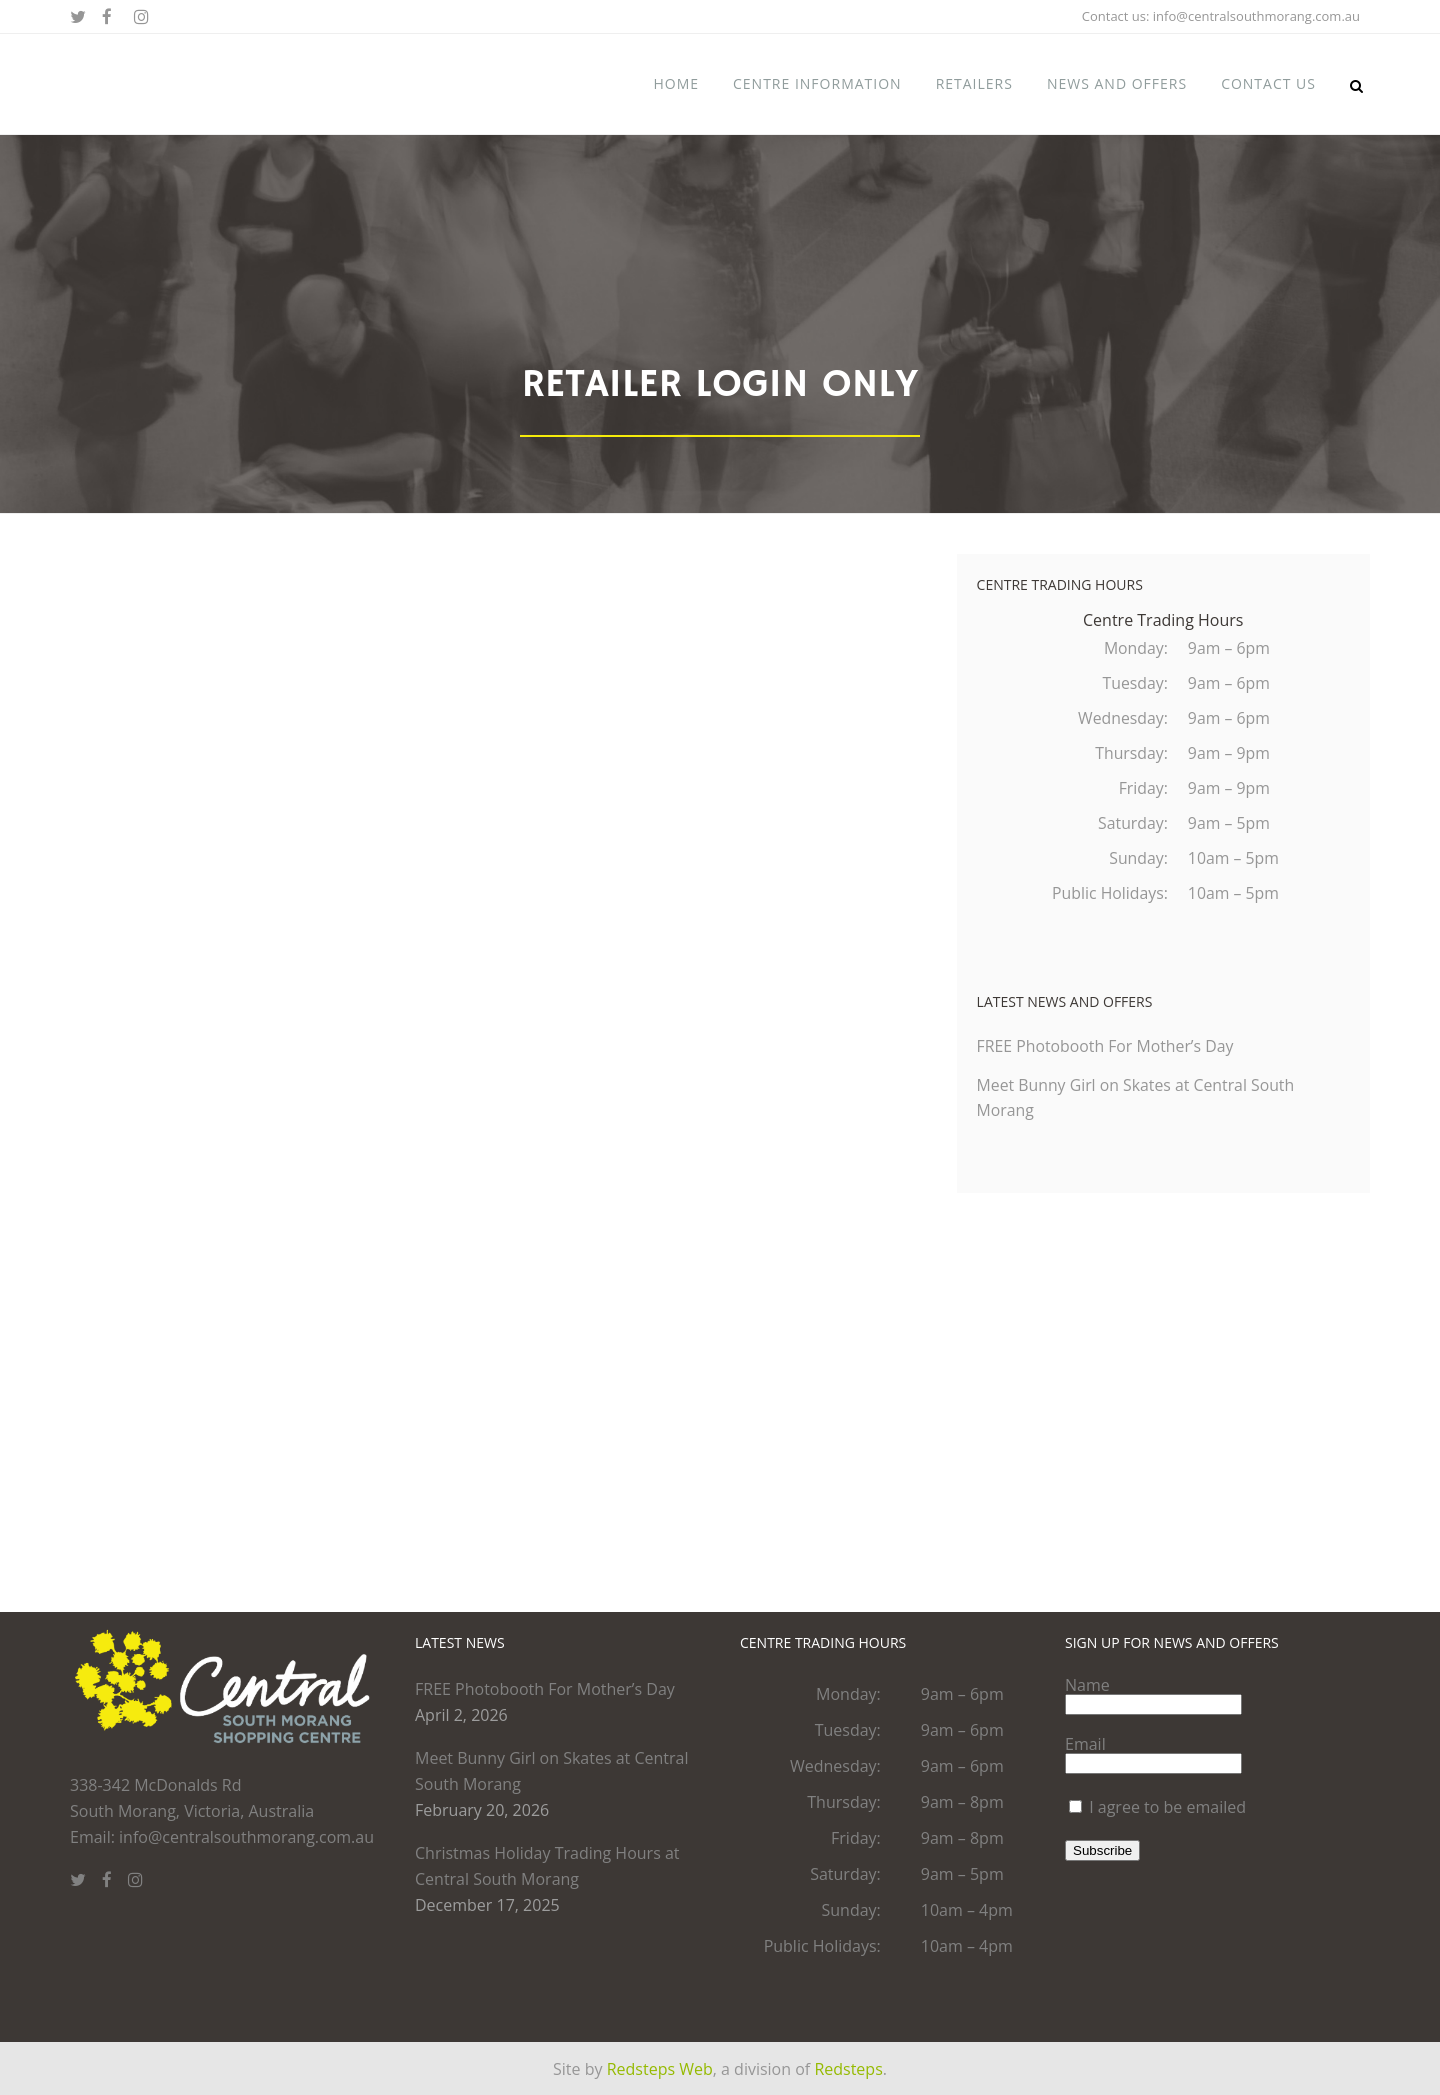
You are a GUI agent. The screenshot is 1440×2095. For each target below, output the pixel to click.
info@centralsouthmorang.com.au (1256, 16)
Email (1085, 1744)
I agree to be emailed (1167, 1807)
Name (1087, 1685)
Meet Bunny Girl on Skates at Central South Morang (552, 1771)
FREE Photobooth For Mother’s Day (1107, 1055)
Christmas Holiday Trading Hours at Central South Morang (547, 1866)
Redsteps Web (660, 2069)
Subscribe (1102, 1850)
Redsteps (848, 2069)
